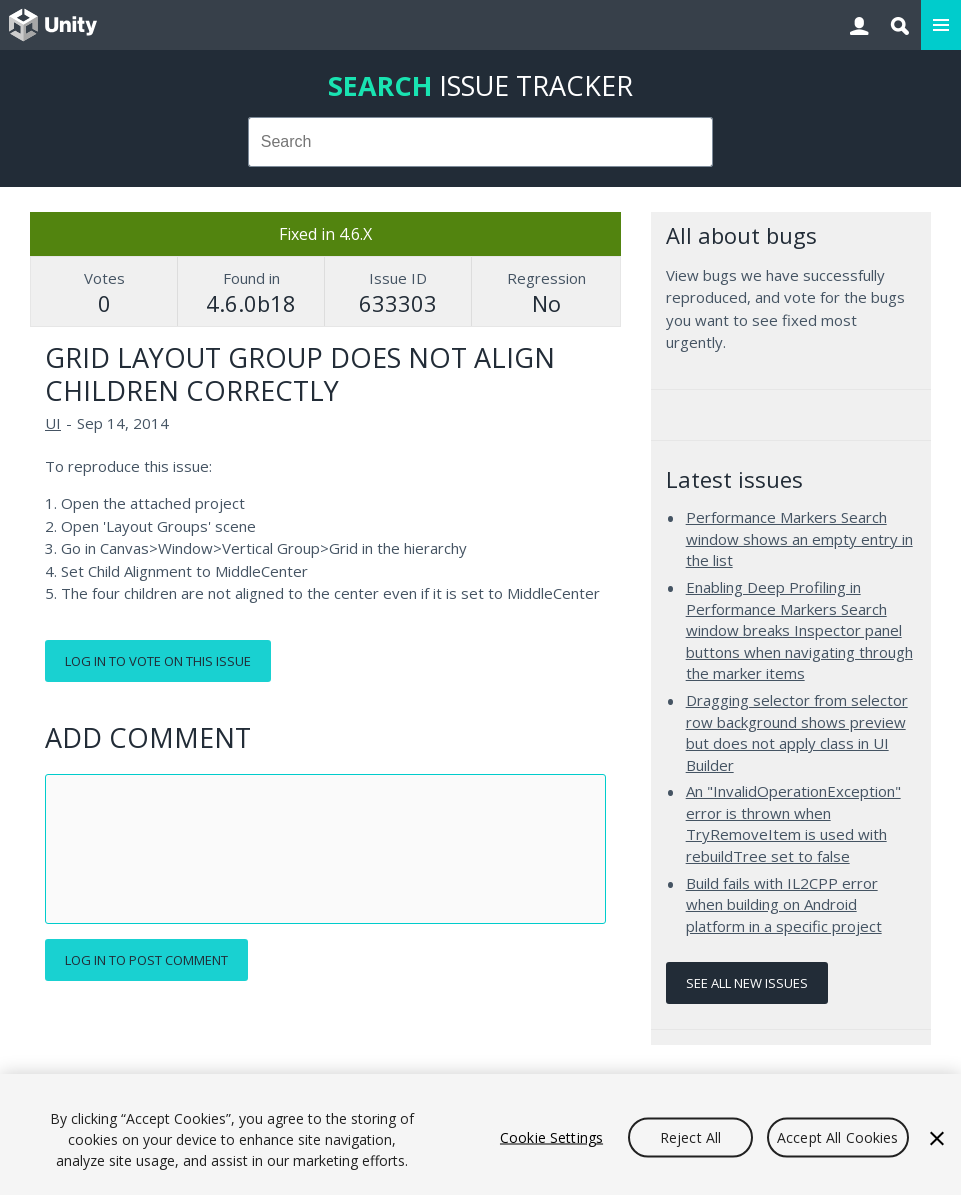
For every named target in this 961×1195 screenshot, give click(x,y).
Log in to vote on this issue (158, 661)
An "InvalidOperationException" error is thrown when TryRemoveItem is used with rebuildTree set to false (793, 823)
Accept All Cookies (838, 1136)
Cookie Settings (551, 1136)
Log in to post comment (146, 960)
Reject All (690, 1136)
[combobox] (481, 142)
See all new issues (747, 983)
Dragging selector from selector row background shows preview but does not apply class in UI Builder (797, 732)
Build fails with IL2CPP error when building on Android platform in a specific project (784, 904)
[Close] (937, 1138)
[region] (480, 1134)
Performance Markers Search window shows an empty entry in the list (799, 538)
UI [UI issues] (53, 423)
